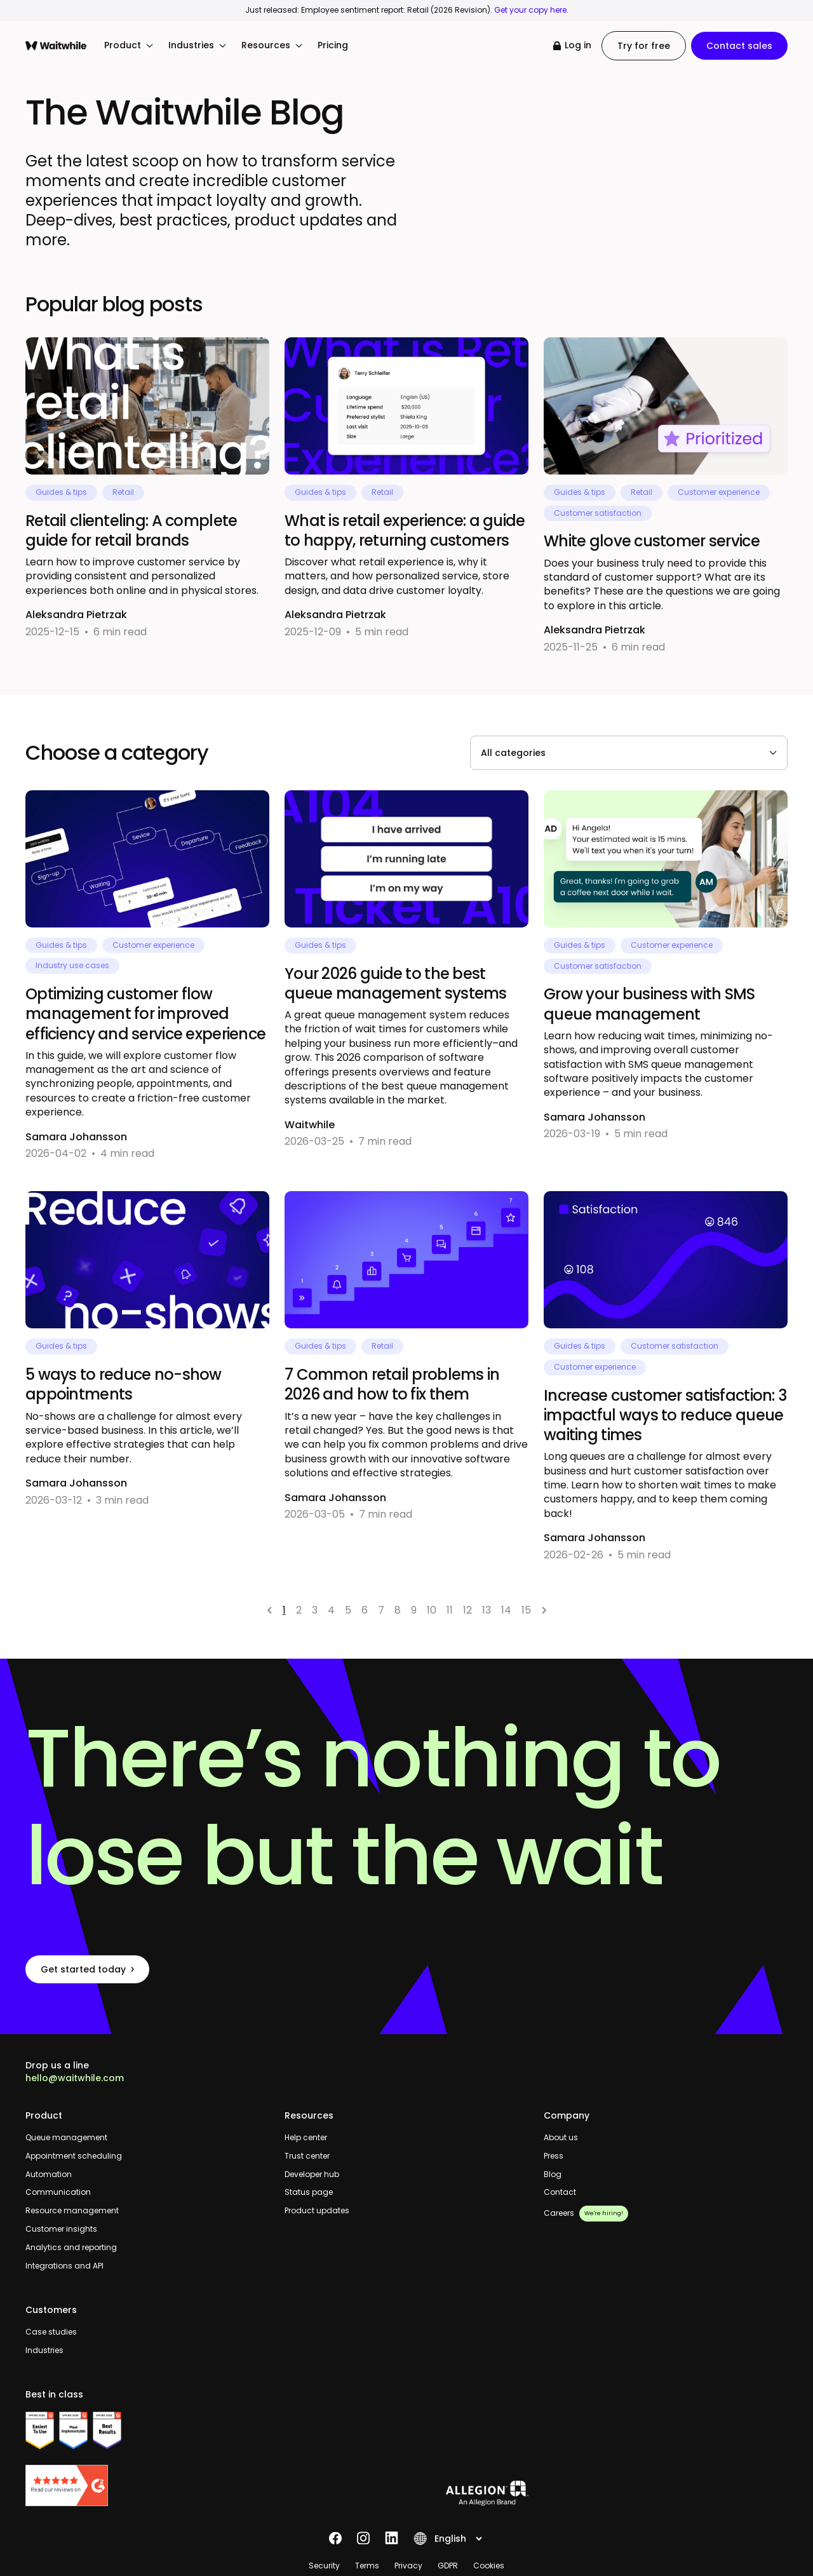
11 (450, 1610)
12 (467, 1610)
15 (526, 1610)
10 (431, 1610)
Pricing (333, 45)
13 (486, 1610)
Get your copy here (530, 9)
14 (506, 1610)
